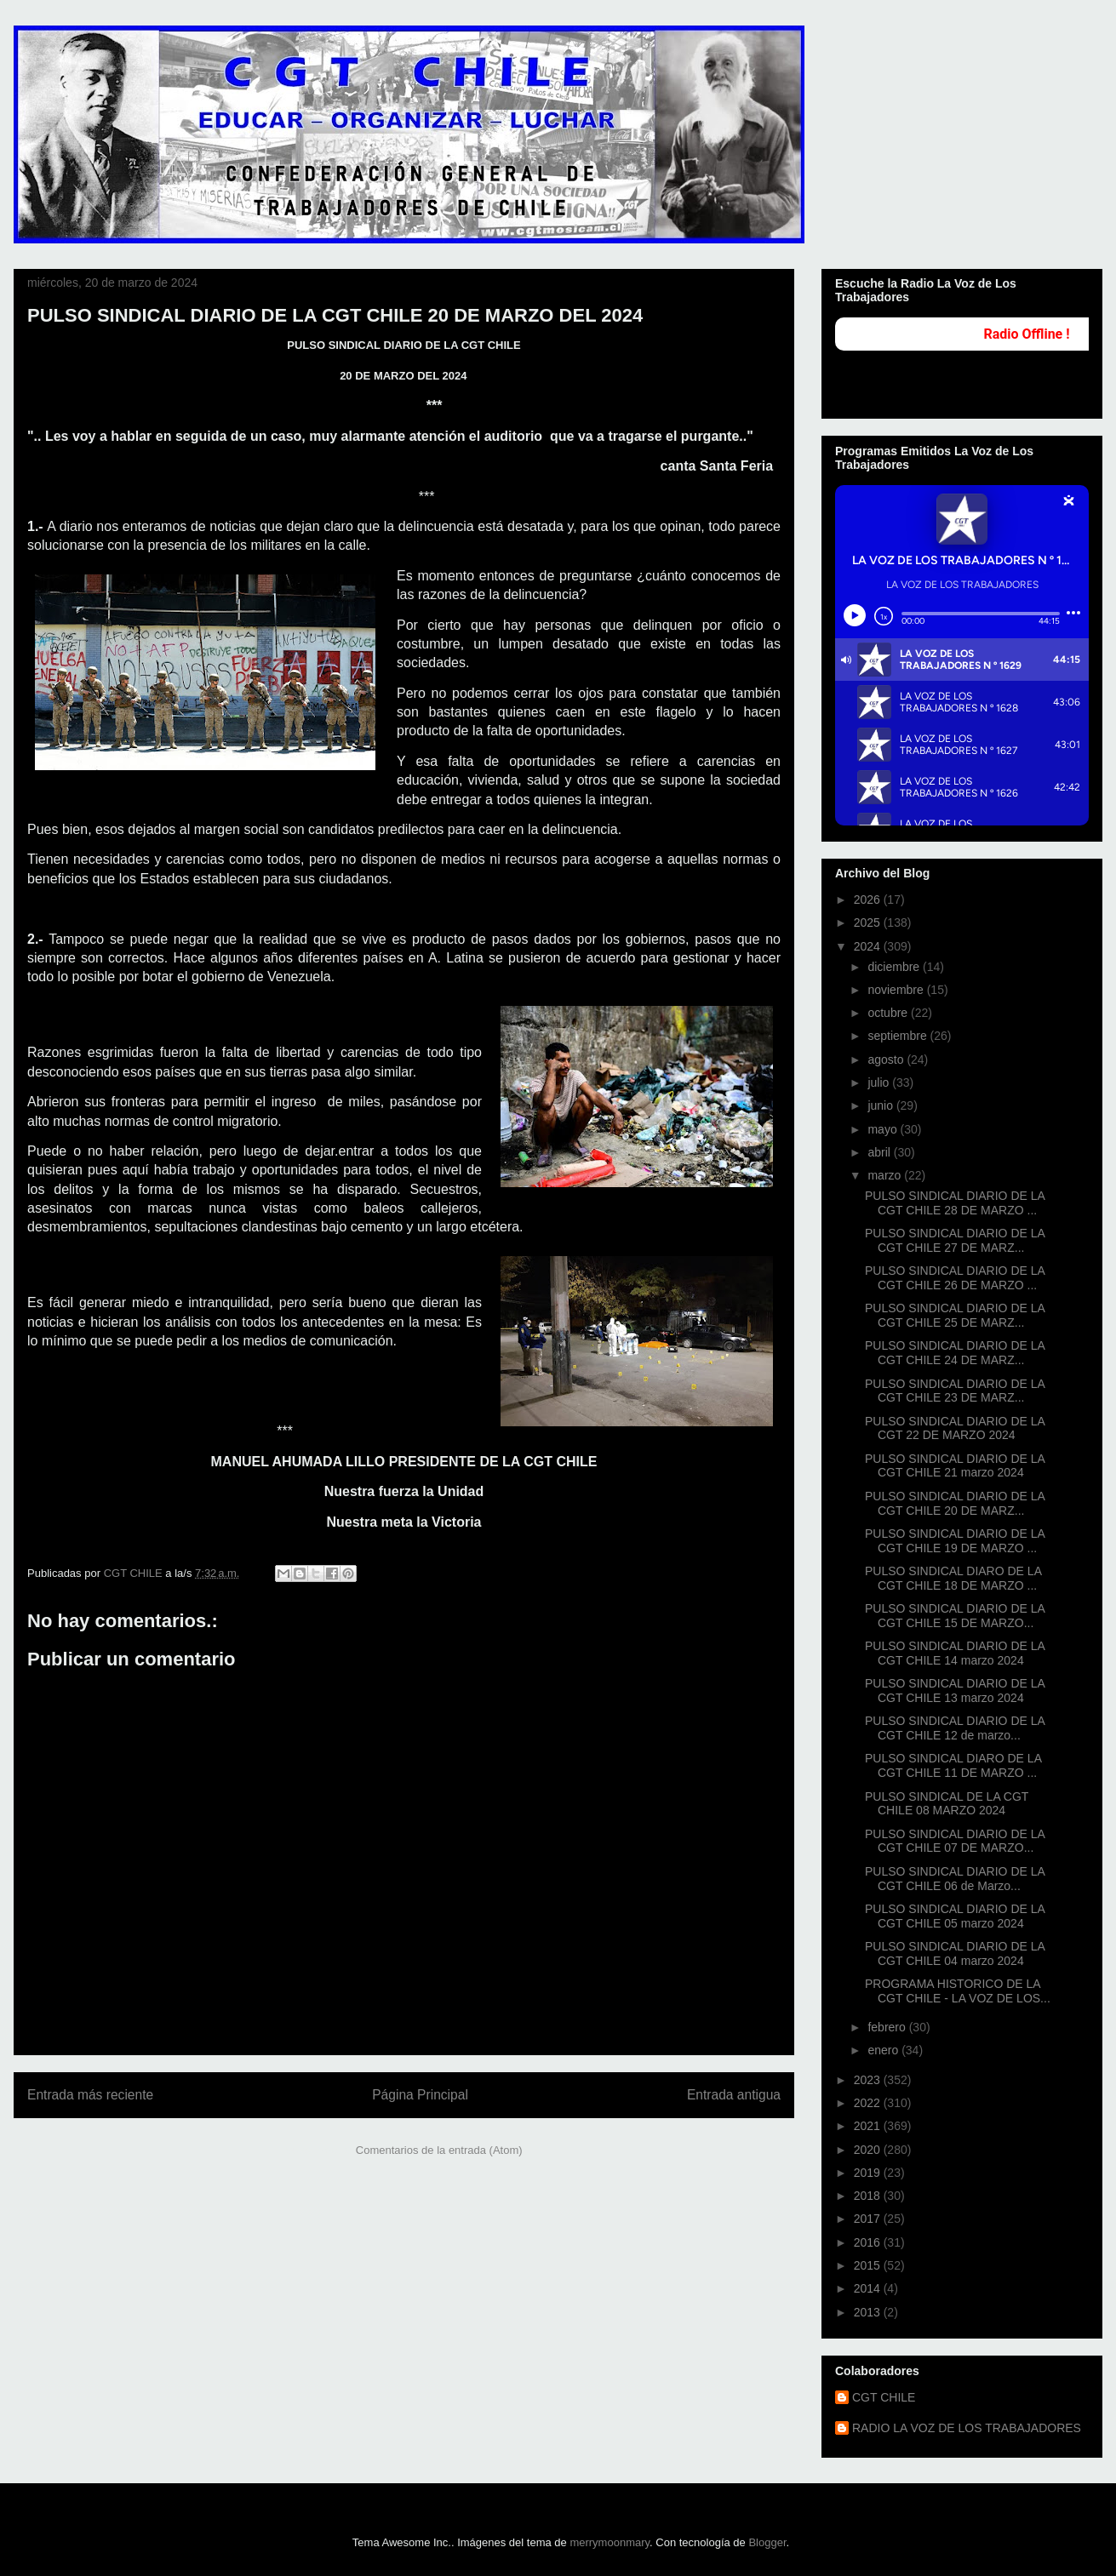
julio (879, 1082)
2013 (869, 2312)
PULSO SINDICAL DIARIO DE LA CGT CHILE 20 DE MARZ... (954, 1503)
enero (884, 2050)
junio (881, 1105)
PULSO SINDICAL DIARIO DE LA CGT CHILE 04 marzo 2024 (954, 1953)
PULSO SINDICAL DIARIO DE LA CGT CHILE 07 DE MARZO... (954, 1841)
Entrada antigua (734, 2095)
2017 (869, 2218)
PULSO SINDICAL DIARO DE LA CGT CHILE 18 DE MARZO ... (953, 1578)
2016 (869, 2242)
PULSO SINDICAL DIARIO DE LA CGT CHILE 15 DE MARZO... (954, 1616)
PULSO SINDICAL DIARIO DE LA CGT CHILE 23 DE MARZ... (954, 1391)
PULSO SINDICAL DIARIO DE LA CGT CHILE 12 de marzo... (954, 1728)
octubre (889, 1013)
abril (880, 1152)
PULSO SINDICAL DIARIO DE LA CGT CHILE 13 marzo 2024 (954, 1690)
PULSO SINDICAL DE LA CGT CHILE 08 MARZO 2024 (946, 1804)
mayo (883, 1129)
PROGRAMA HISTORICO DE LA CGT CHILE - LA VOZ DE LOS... (957, 1991)
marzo (885, 1175)
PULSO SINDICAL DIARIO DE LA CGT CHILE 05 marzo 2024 (954, 1916)
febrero (887, 2027)
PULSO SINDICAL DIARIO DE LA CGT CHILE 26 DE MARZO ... (954, 1278)
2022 (869, 2103)
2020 (869, 2149)
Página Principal (420, 2095)
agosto (887, 1059)
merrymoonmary (609, 2542)
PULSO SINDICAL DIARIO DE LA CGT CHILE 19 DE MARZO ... (954, 1541)
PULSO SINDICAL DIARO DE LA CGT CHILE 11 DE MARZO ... (953, 1765)
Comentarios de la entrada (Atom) (439, 2150)
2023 (869, 2080)
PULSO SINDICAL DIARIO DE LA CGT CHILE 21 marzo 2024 (954, 1466)
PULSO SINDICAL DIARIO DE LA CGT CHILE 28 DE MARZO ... (954, 1203)
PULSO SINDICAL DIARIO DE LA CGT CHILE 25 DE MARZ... (954, 1315)
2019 (869, 2172)
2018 (869, 2195)
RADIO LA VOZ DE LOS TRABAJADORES (966, 2428)
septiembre (898, 1035)
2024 (869, 946)
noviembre (896, 990)
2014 (869, 2288)
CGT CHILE (883, 2397)
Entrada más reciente (90, 2095)
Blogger (767, 2542)
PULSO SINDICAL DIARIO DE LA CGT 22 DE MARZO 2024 (954, 1428)
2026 (869, 899)
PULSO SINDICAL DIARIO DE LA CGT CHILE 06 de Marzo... (954, 1879)
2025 (869, 922)
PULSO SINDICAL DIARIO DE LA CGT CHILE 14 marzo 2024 (954, 1653)
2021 (869, 2126)
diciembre (895, 967)
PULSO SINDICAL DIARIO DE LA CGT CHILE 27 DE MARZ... (954, 1240)
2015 (869, 2265)
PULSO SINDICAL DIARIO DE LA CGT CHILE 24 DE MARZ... (954, 1353)
